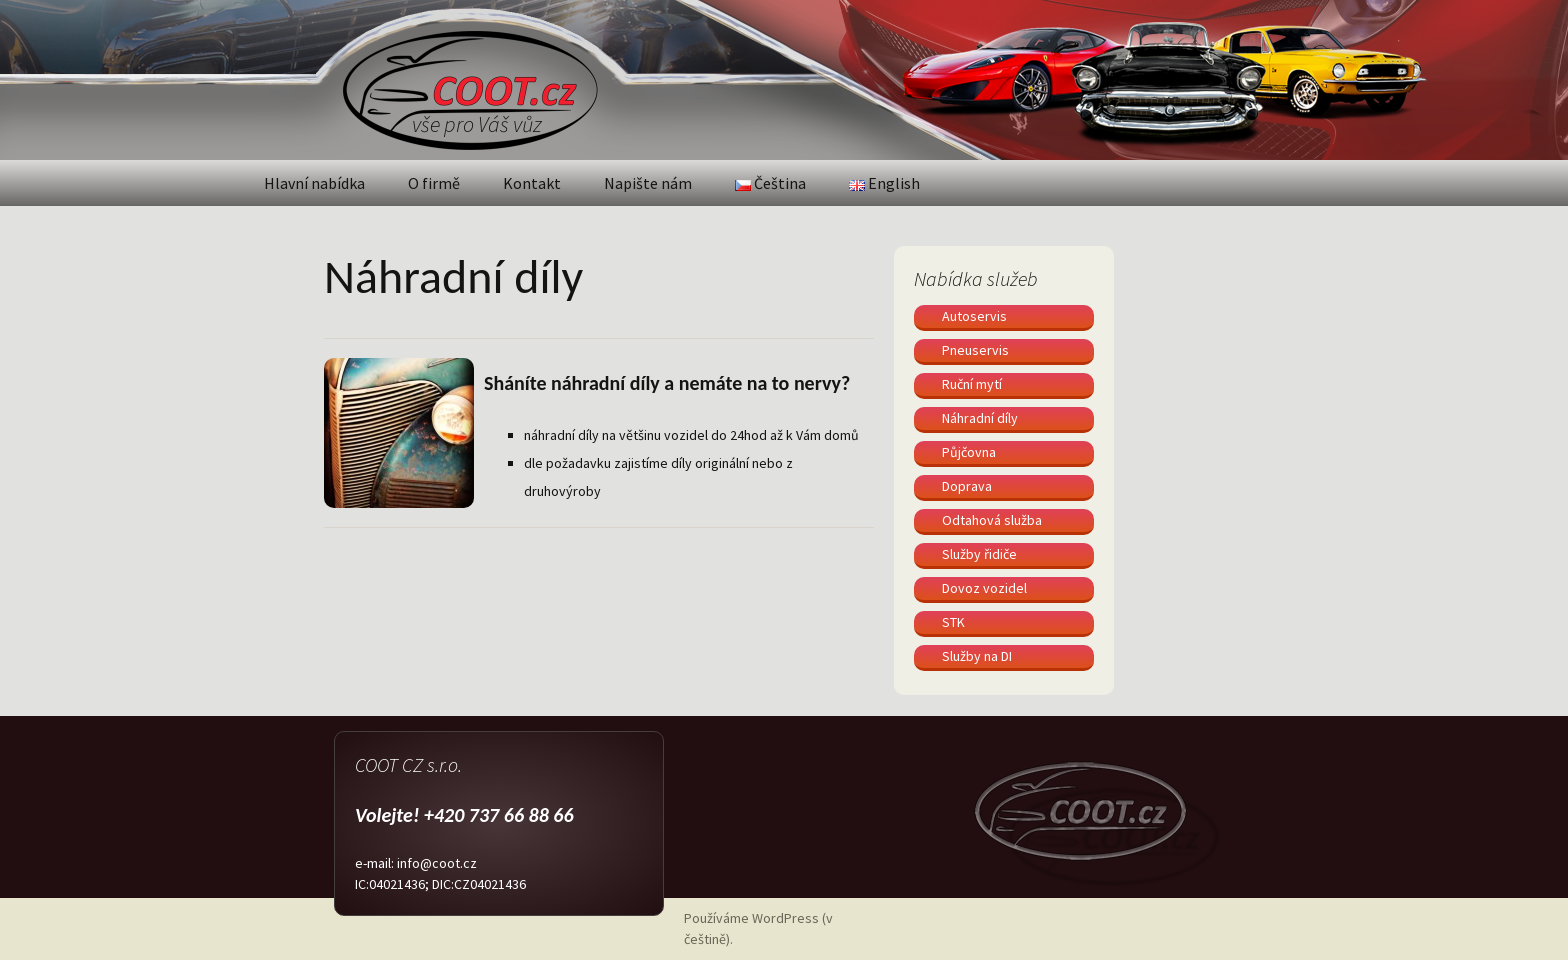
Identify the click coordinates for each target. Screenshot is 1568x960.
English (884, 183)
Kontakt (532, 183)
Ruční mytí (972, 384)
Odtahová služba (992, 520)
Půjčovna (969, 452)
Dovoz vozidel (984, 588)
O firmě (434, 183)
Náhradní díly (980, 418)
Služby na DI (977, 656)
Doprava (967, 486)
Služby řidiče (979, 554)
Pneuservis (975, 350)
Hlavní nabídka (314, 183)
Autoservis (974, 316)
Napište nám (648, 183)
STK (953, 622)
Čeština (770, 183)
